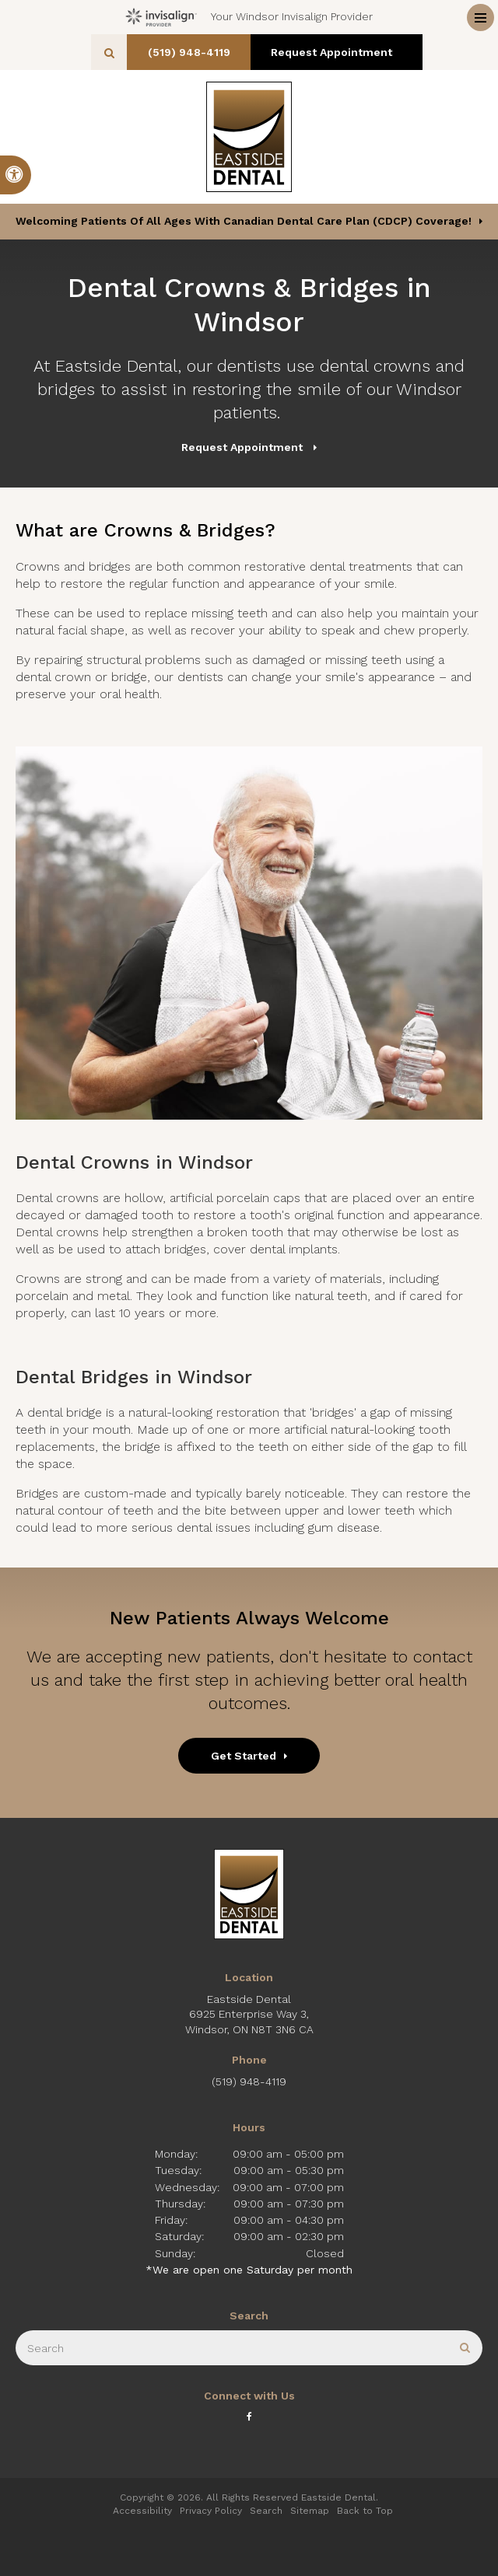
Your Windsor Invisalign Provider (249, 17)
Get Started (243, 1755)
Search (266, 2510)
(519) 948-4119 (193, 52)
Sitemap (309, 2510)
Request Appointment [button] (337, 52)
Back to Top (365, 2510)
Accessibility (142, 2510)
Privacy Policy (211, 2510)
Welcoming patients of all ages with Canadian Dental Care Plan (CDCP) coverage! (244, 221)
